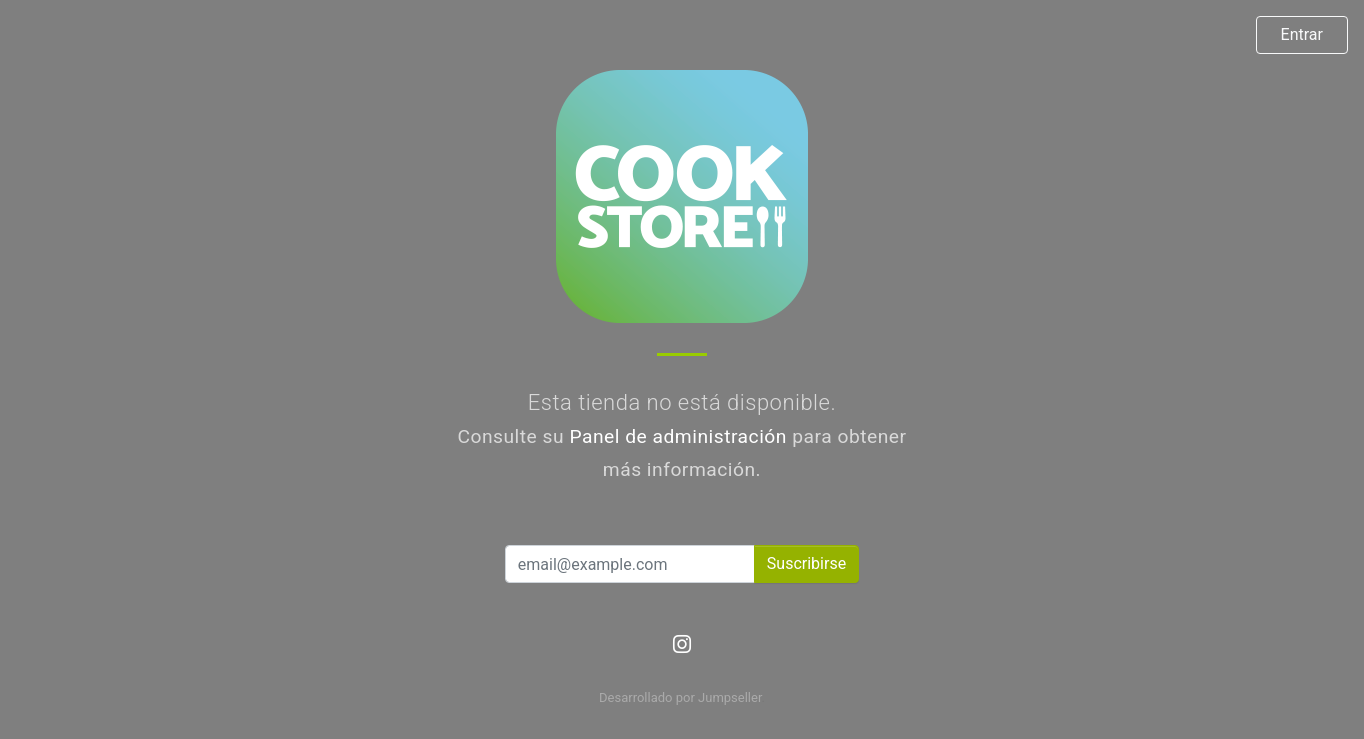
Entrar (1302, 34)
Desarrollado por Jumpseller (680, 697)
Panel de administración (678, 436)
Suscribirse (806, 563)
